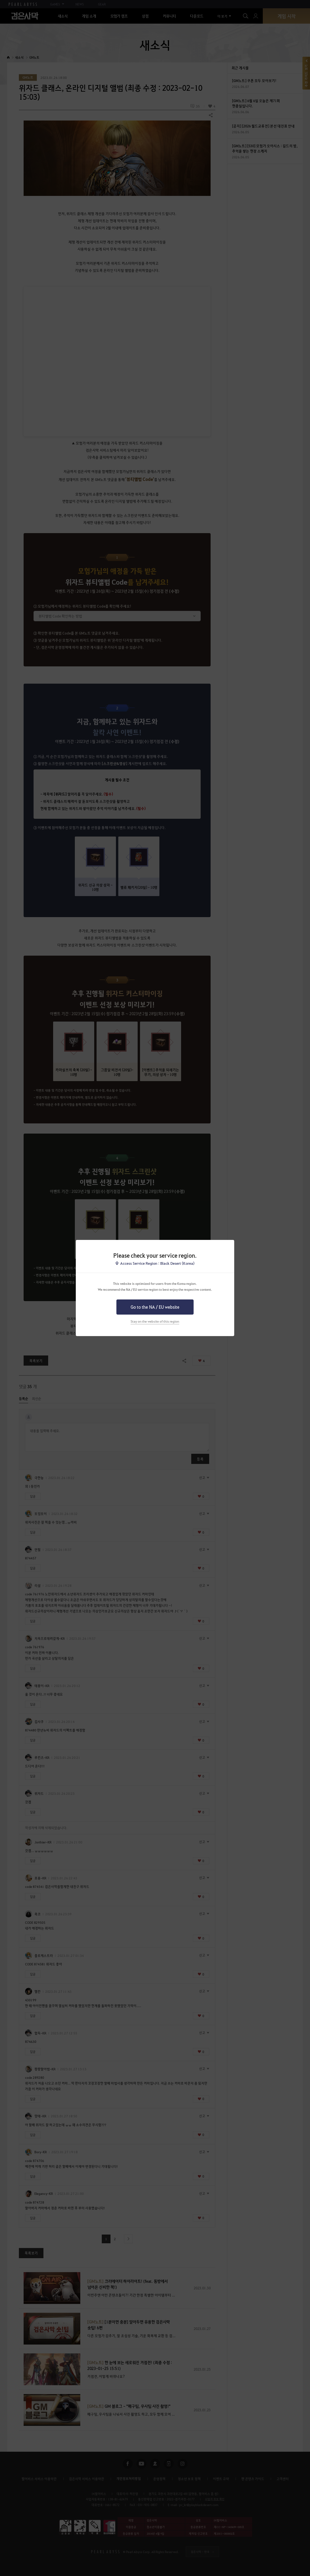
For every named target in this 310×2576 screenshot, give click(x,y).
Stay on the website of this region (155, 1321)
